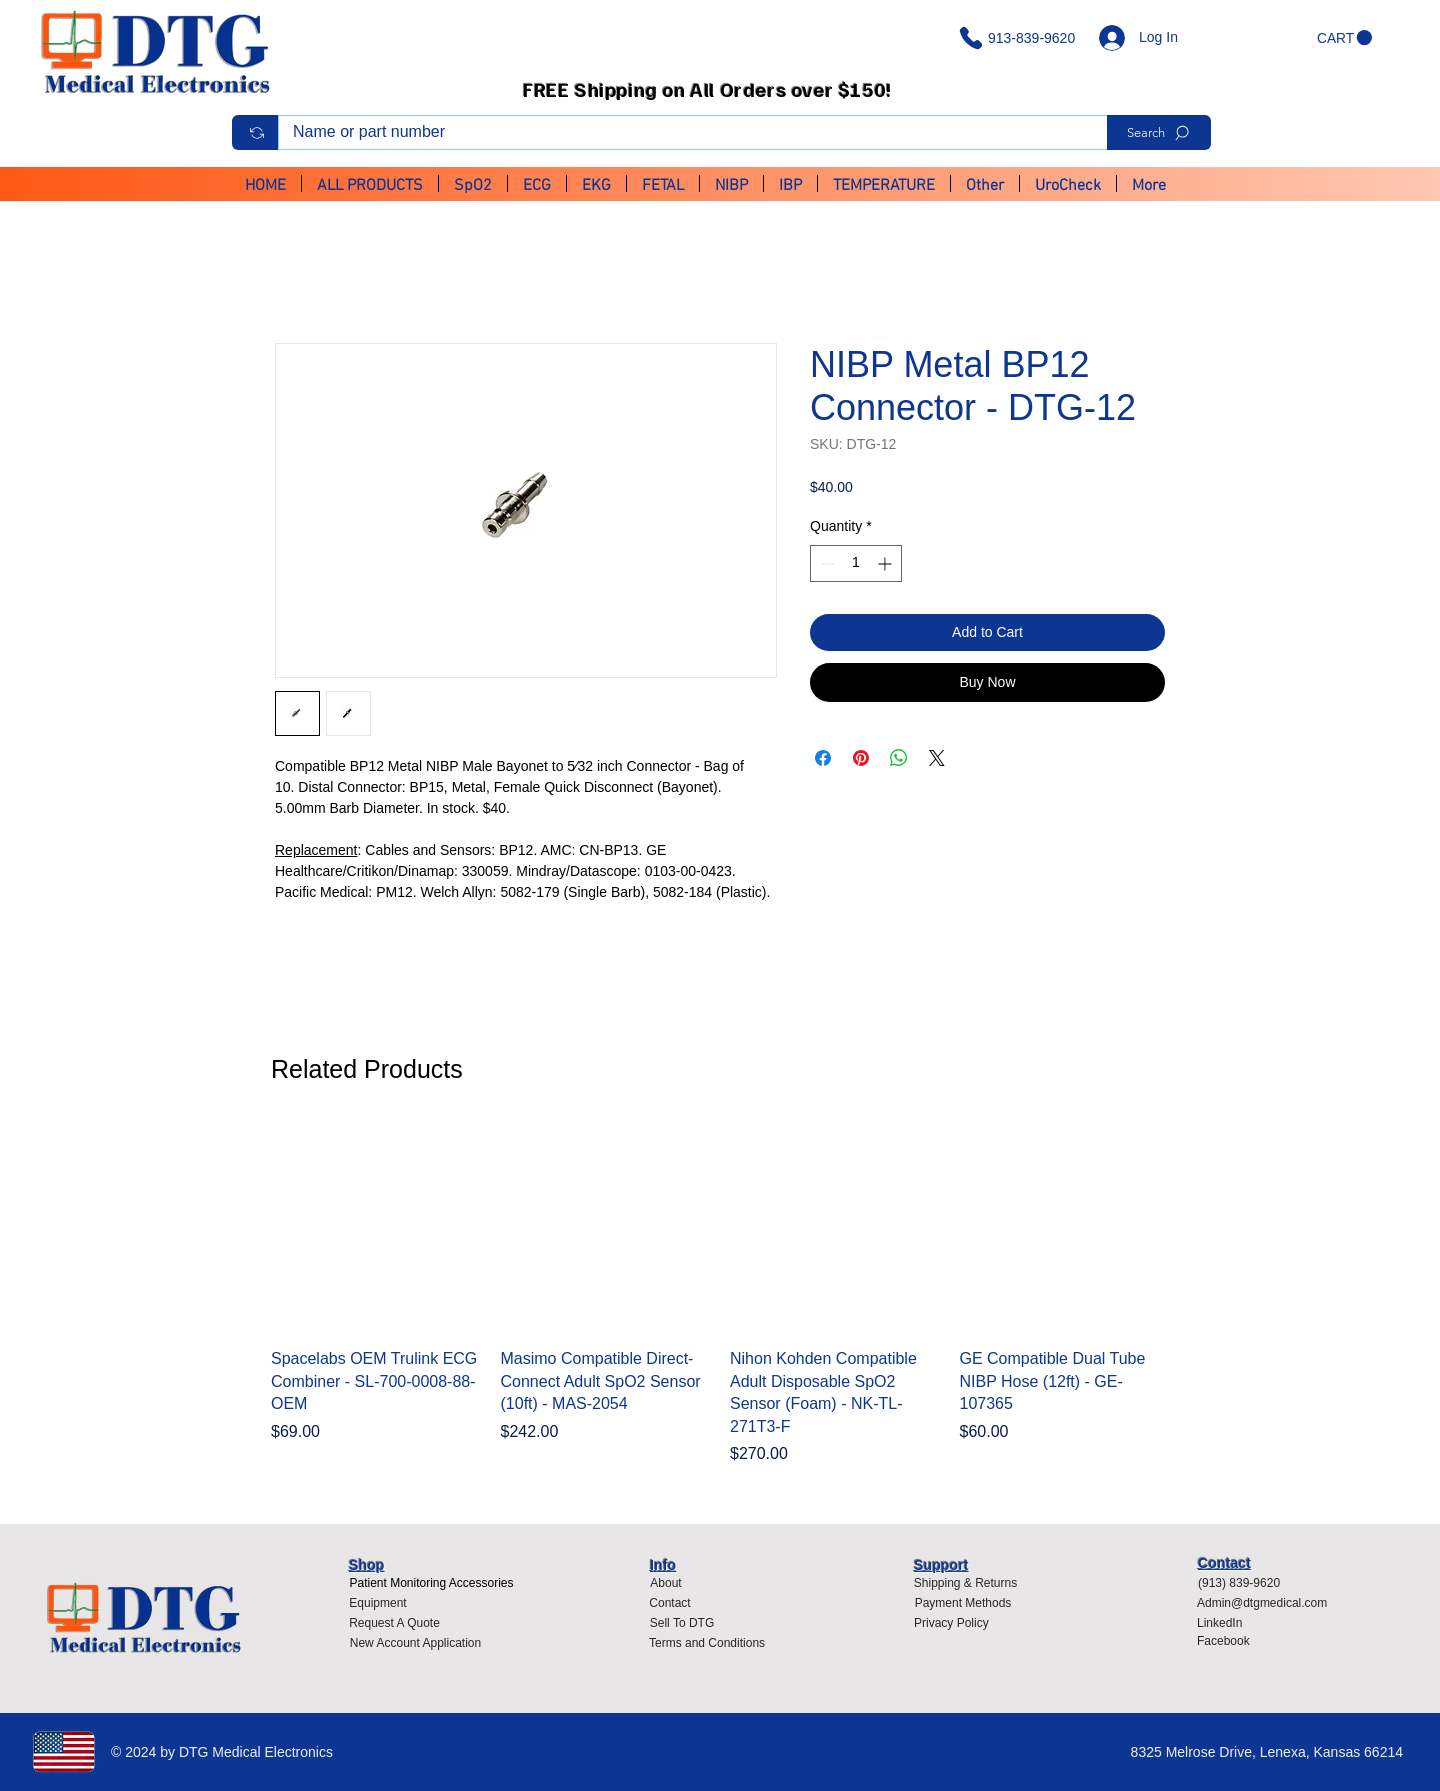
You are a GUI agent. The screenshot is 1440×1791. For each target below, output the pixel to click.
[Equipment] (378, 1603)
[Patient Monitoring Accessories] (431, 1583)
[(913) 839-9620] (1245, 1583)
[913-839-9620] (1021, 38)
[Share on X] (937, 758)
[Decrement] (825, 563)
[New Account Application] (415, 1643)
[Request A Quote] (394, 1623)
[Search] (1159, 132)
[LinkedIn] (1228, 1623)
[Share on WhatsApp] (899, 758)
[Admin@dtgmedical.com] (1267, 1603)
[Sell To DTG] (682, 1623)
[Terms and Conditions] (712, 1643)
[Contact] (670, 1603)
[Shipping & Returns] (965, 1583)
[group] (720, 1294)
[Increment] (886, 563)
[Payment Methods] (963, 1603)
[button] (1344, 38)
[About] (666, 1583)
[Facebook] (1228, 1641)
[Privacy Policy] (957, 1623)
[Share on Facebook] (823, 758)
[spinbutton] (856, 563)
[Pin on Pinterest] (861, 758)
